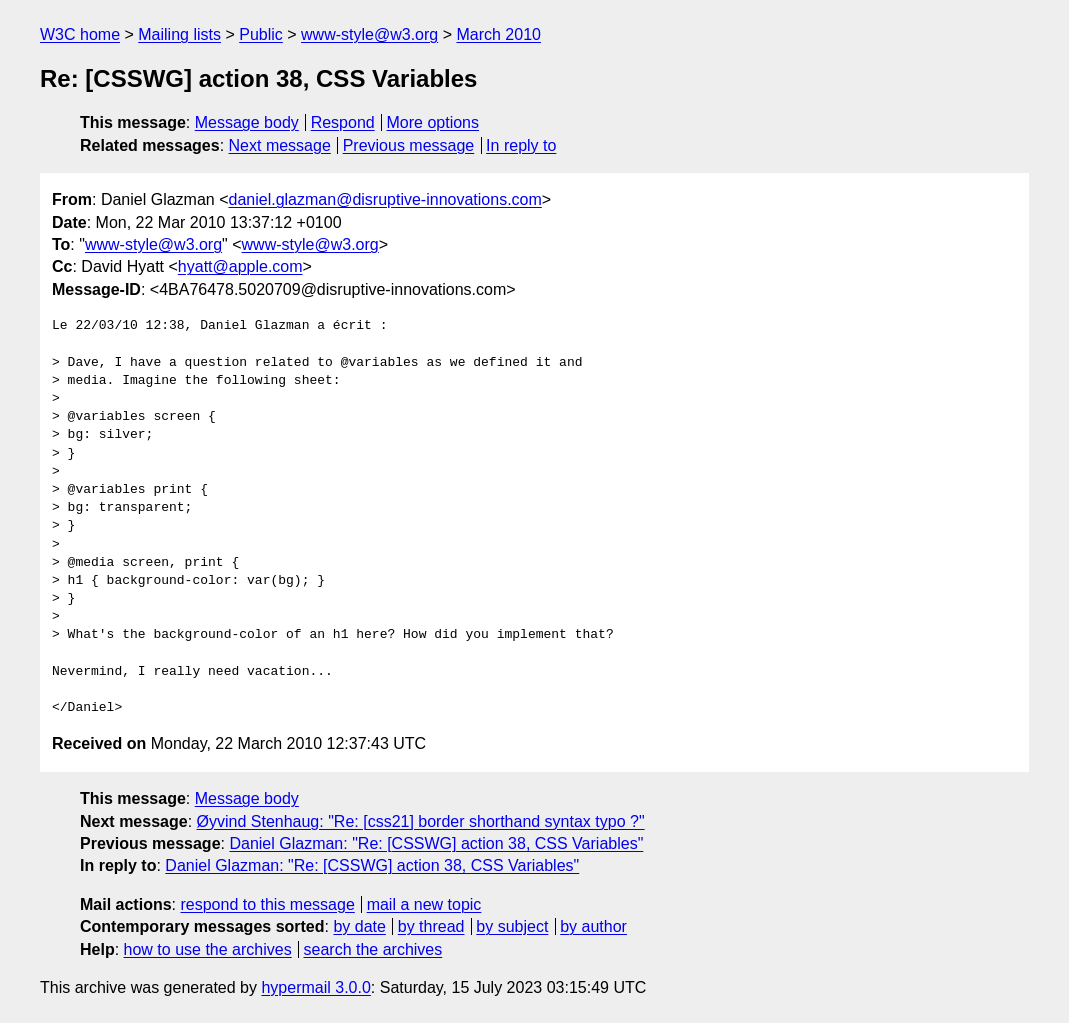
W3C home (80, 34)
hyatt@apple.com (240, 266)
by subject (512, 926)
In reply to (521, 145)
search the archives (373, 949)
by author (593, 926)
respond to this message (267, 904)
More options (433, 122)
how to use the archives (208, 949)
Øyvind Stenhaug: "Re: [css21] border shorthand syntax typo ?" (421, 821)
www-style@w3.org (369, 34)
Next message (280, 145)
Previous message (409, 145)
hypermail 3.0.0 (315, 987)
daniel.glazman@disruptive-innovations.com (385, 199)
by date (359, 926)
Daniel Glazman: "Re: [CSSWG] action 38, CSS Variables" (436, 843)
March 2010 (498, 34)
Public (261, 34)
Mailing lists (179, 34)
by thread (431, 926)
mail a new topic (424, 904)
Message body (247, 122)
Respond (343, 122)
